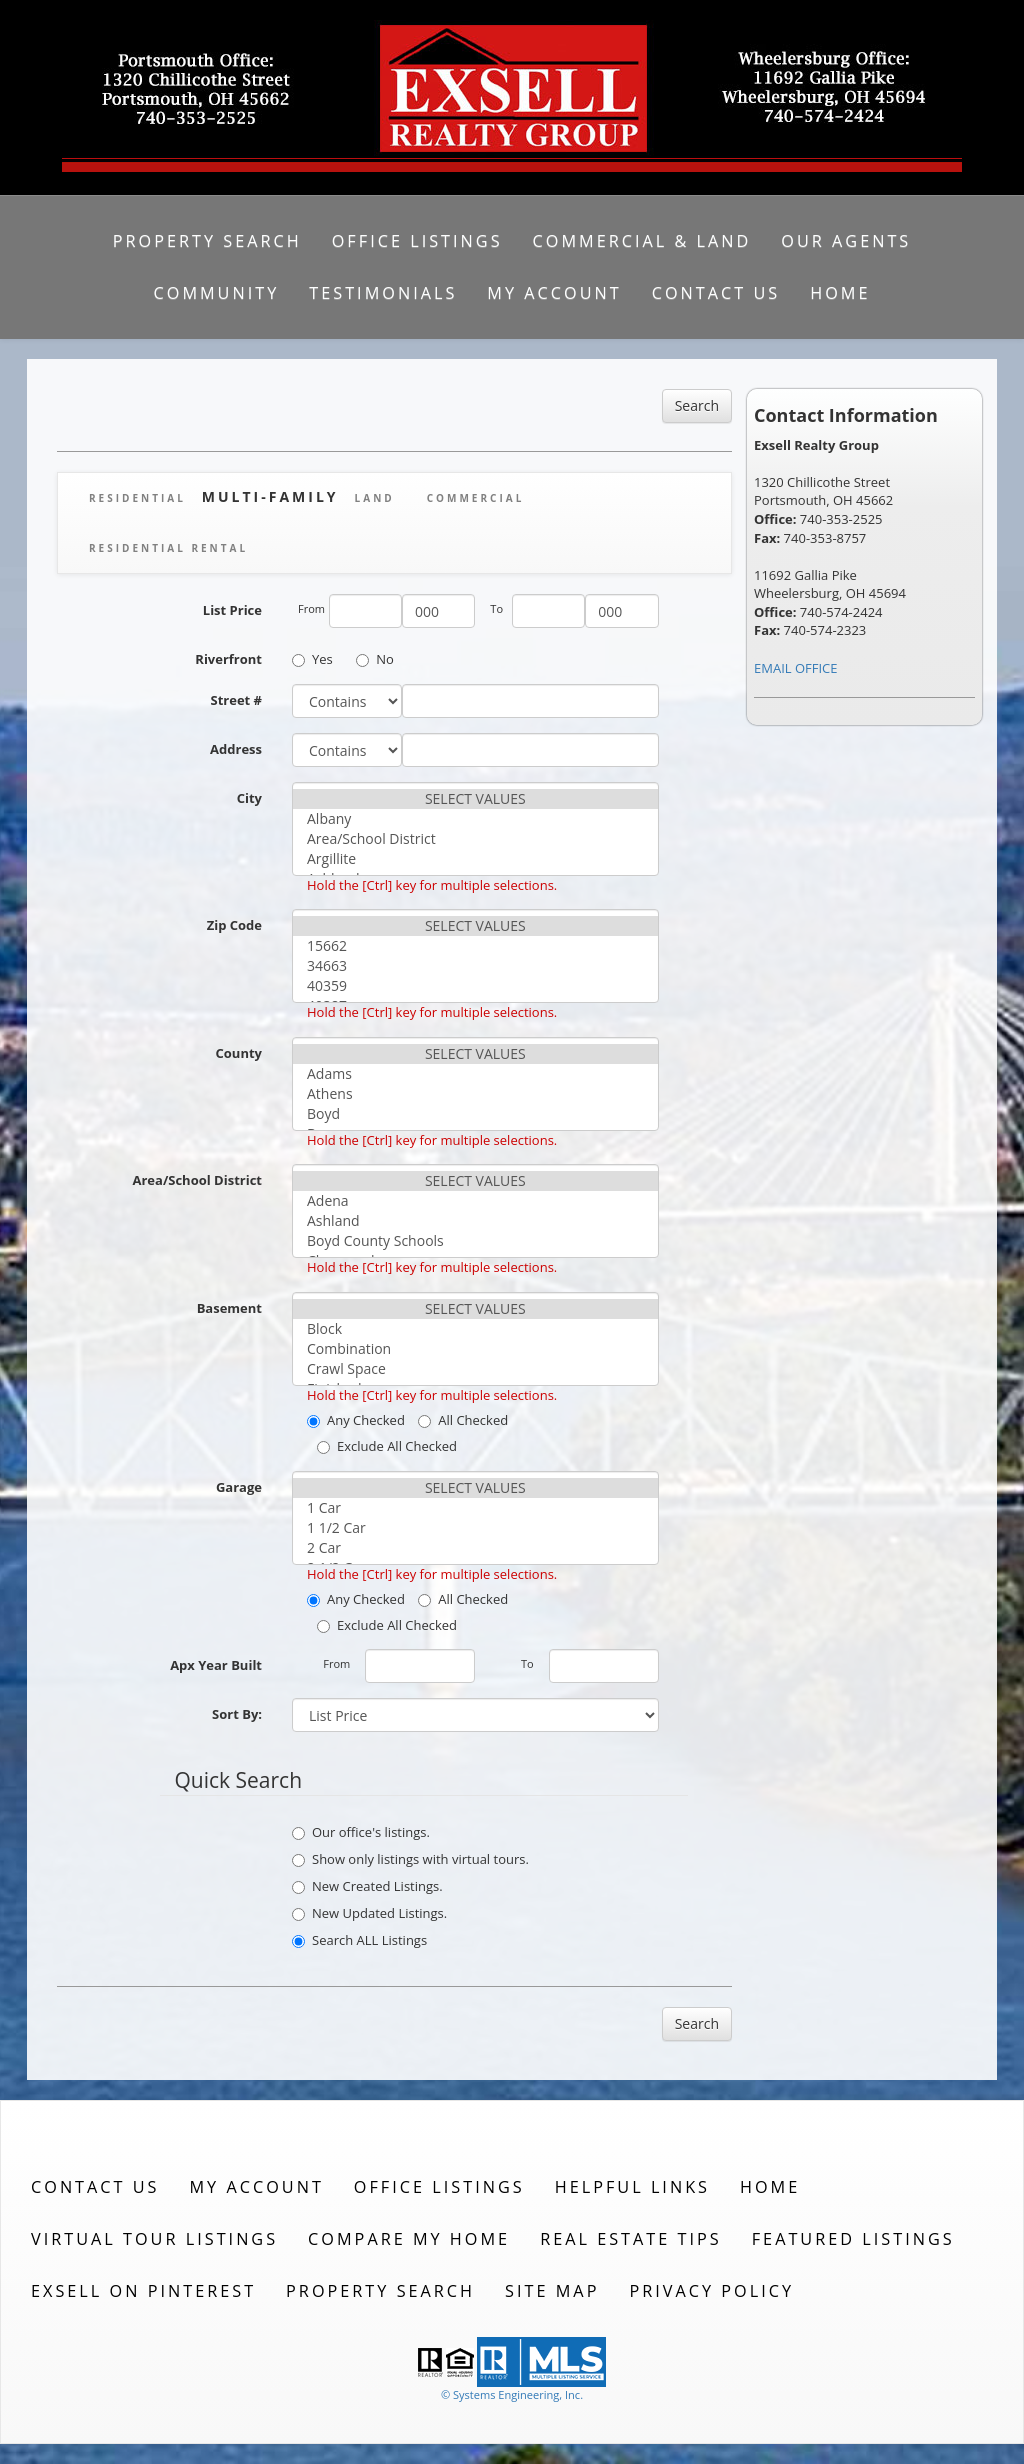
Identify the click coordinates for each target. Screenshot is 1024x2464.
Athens (475, 1094)
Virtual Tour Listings (154, 2239)
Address (236, 749)
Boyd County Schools (475, 1241)
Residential (137, 498)
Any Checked (356, 1420)
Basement (229, 1308)
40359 (475, 986)
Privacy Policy (711, 2291)
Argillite (475, 859)
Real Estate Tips (631, 2239)
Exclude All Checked (387, 1446)
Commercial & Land (642, 241)
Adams (475, 1074)
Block (475, 1329)
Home (840, 293)
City (249, 798)
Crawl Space (475, 1369)
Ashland (475, 1221)
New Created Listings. (367, 1886)
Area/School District (475, 839)
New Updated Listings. (369, 1913)
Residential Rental (168, 548)
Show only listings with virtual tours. (410, 1859)
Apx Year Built (216, 1665)
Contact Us (716, 293)
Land (375, 498)
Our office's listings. (361, 1832)
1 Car (475, 1508)
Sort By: (237, 1714)
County (239, 1053)
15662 (475, 946)
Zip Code (234, 925)
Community (217, 293)
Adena (475, 1201)
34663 (475, 966)
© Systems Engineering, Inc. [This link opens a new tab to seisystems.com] (512, 2394)
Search (697, 405)
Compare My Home (409, 2239)
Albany (475, 819)
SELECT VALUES (475, 799)
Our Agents (846, 241)
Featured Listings (853, 2239)
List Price (232, 610)
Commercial (476, 498)
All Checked (463, 1420)
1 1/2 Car (475, 1528)
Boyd (475, 1114)
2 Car (475, 1548)
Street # (237, 700)
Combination (475, 1349)
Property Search (207, 241)
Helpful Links (632, 2187)
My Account (554, 293)
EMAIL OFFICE (796, 668)
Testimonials (383, 293)
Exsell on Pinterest (143, 2291)
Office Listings (417, 241)
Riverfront (228, 659)
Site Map (552, 2291)
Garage (239, 1487)
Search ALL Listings (359, 1940)
